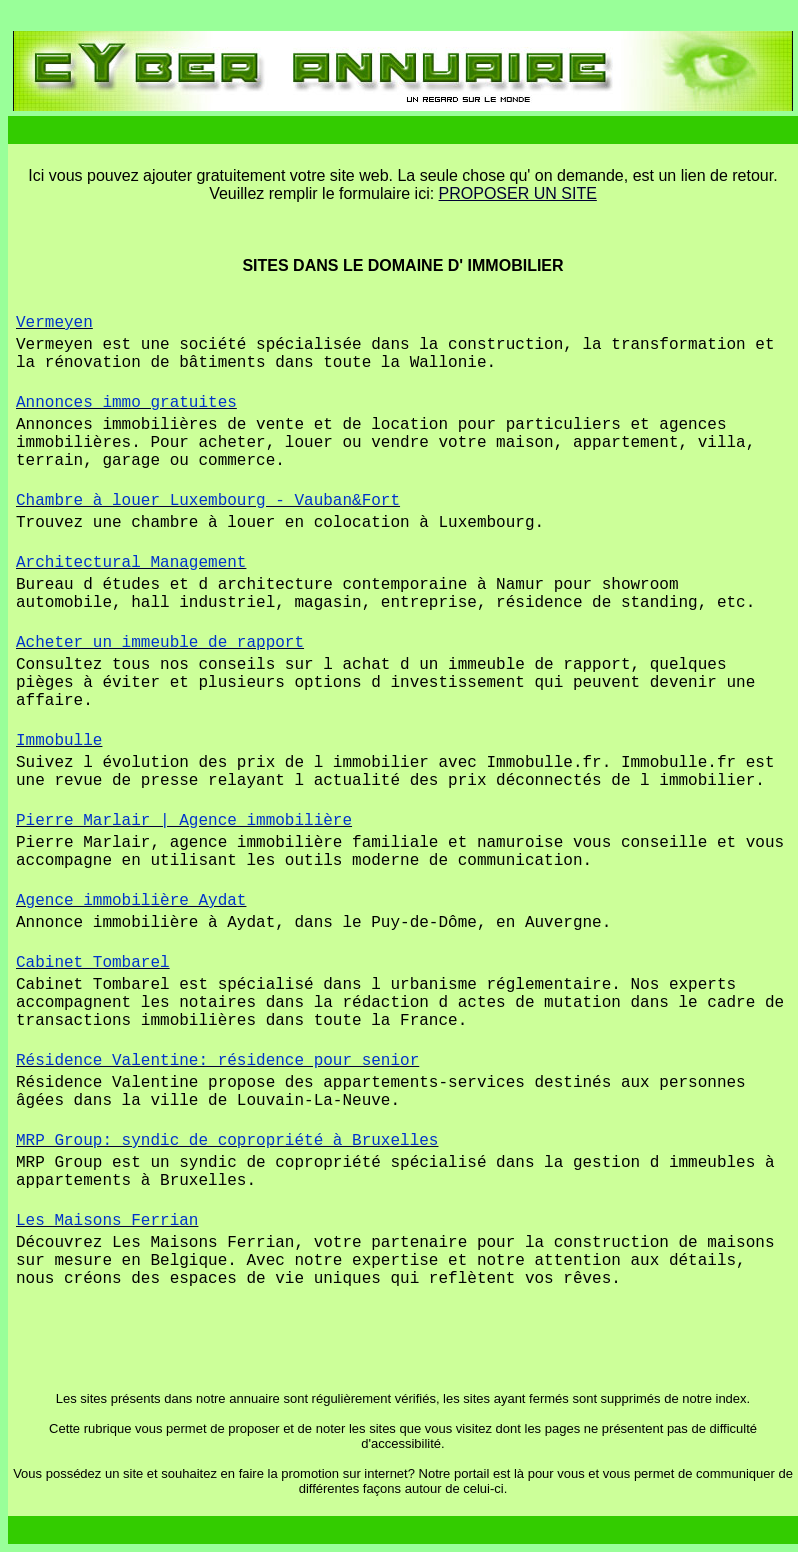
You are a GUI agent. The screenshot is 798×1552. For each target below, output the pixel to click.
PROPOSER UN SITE (518, 193)
